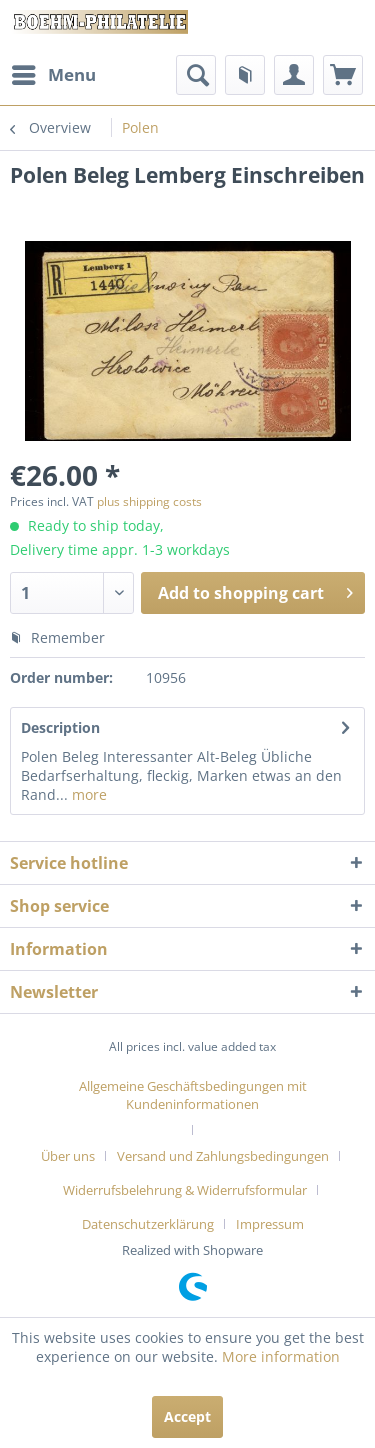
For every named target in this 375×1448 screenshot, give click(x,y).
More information (281, 1356)
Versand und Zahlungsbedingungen (223, 1156)
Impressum (270, 1224)
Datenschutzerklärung (148, 1224)
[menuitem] (53, 75)
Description (60, 727)
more (87, 794)
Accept (187, 1416)
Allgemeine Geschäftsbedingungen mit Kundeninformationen (193, 1095)
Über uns (68, 1156)
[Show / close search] (196, 75)
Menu (54, 72)
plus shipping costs (149, 501)
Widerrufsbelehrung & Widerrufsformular (185, 1190)
